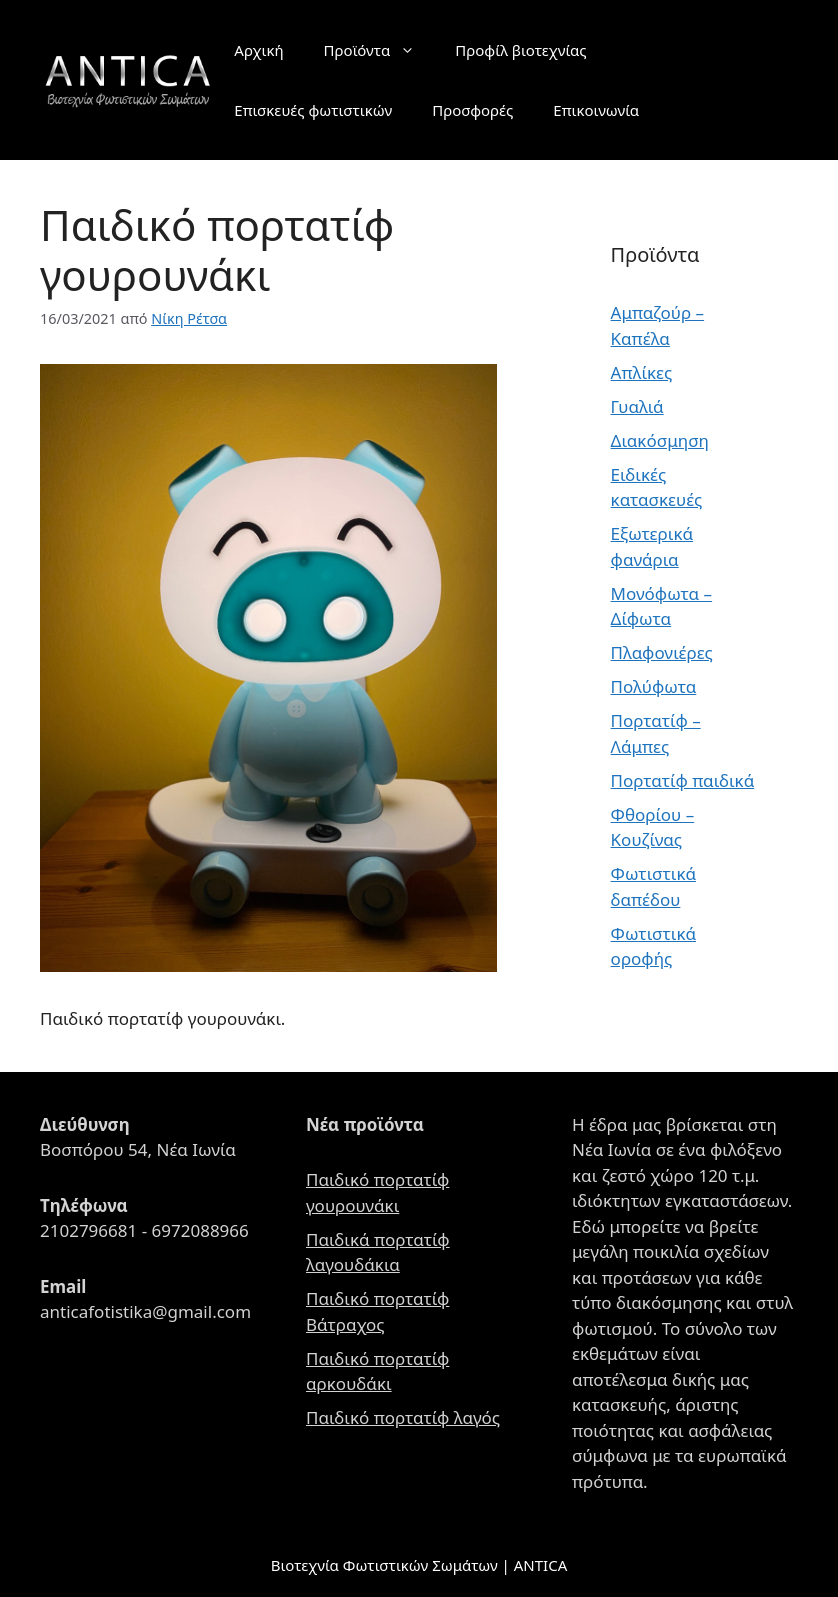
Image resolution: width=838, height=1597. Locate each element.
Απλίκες (642, 372)
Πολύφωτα (654, 686)
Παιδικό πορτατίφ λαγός (403, 1417)
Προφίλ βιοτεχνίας (520, 50)
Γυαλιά (637, 406)
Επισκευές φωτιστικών (313, 110)
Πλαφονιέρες (662, 652)
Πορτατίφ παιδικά (683, 780)
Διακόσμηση (660, 440)
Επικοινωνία (596, 110)
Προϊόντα (380, 50)
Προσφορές (472, 110)
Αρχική (258, 50)
